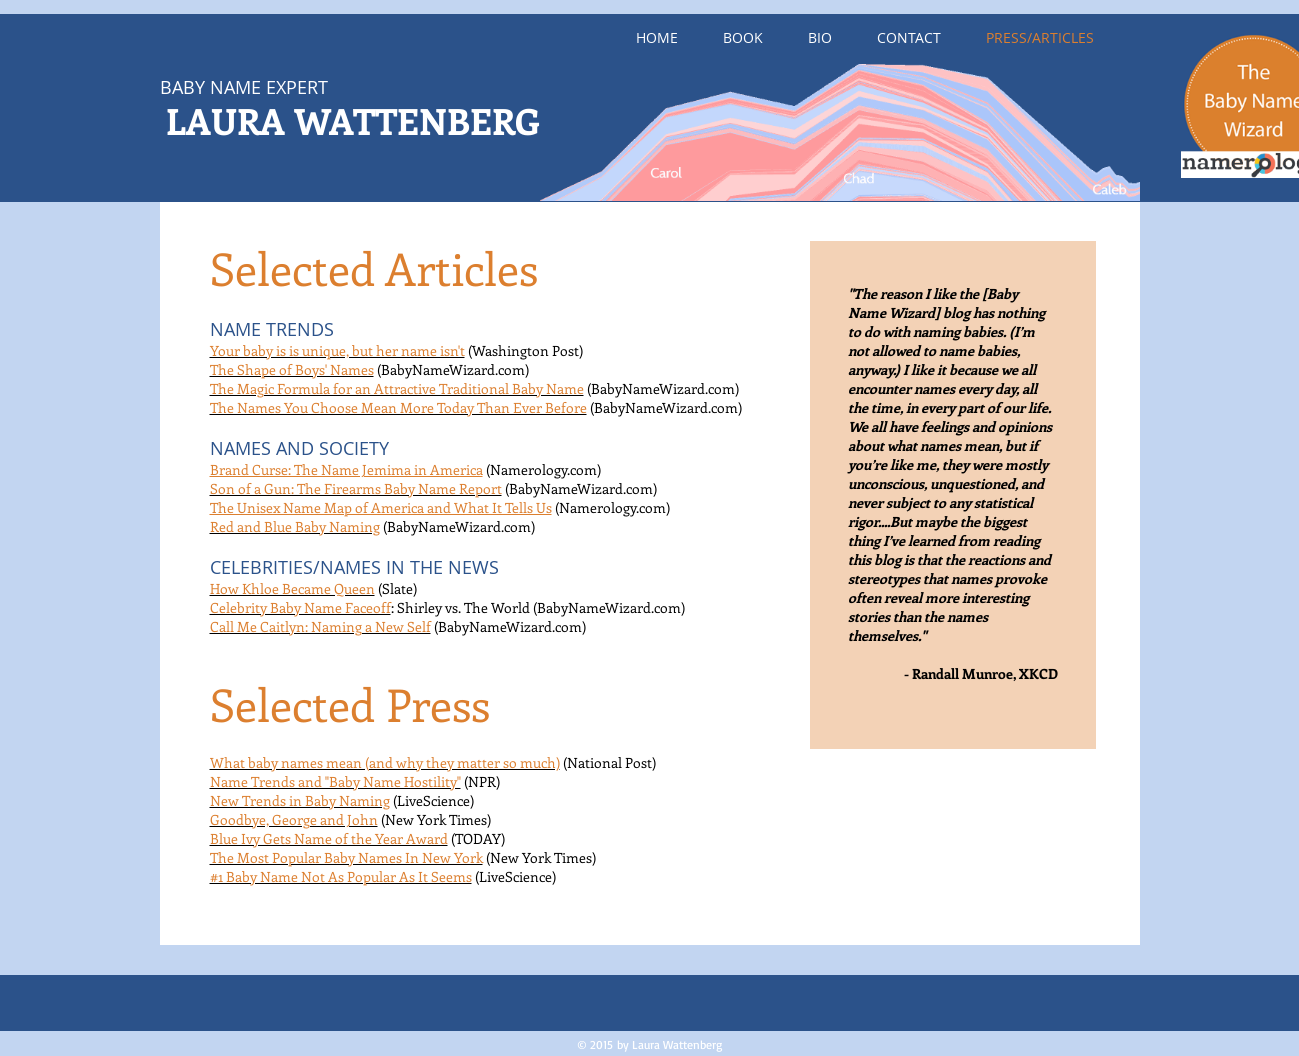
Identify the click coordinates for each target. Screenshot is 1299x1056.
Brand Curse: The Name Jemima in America (346, 469)
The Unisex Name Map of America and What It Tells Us (381, 507)
